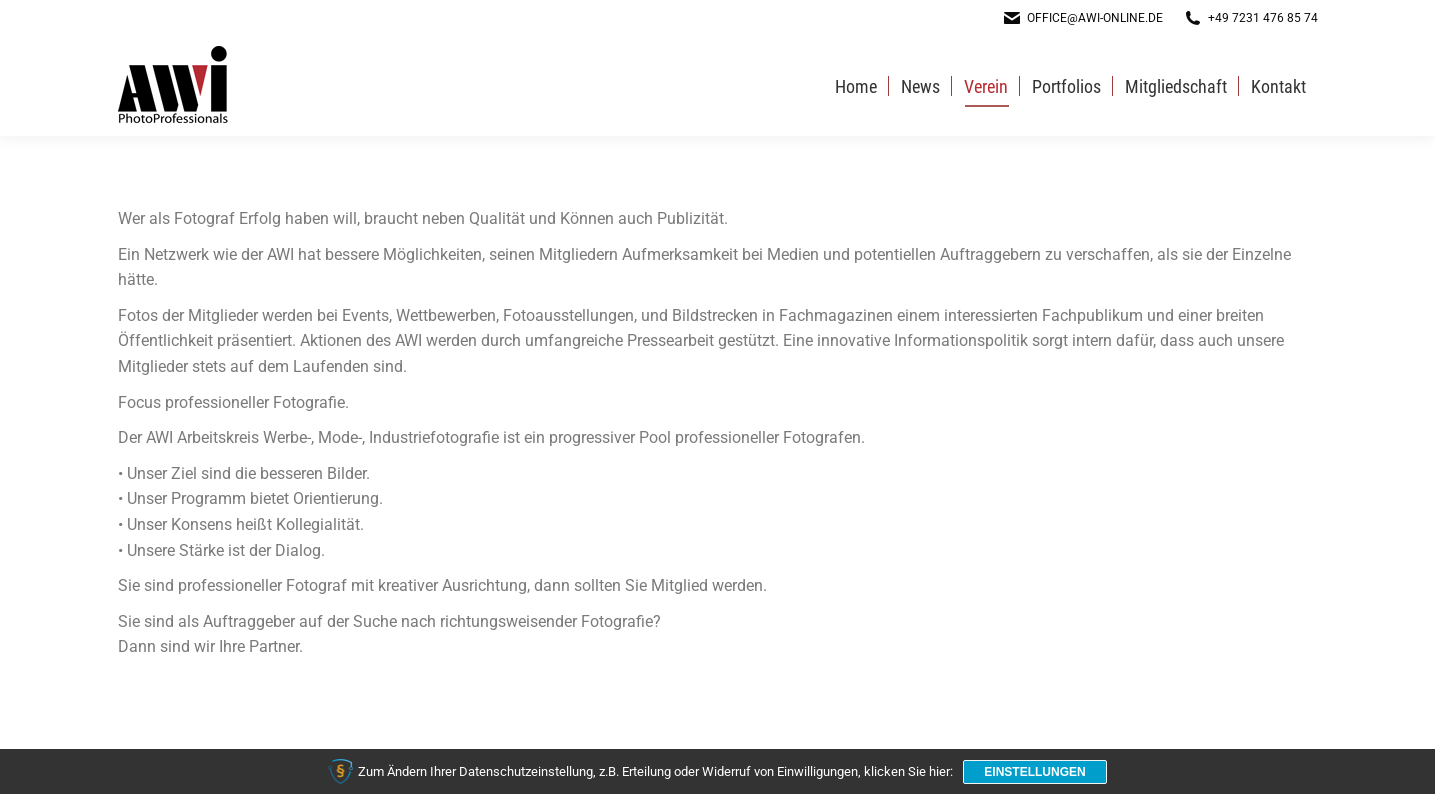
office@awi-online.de (1082, 18)
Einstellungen (1034, 772)
